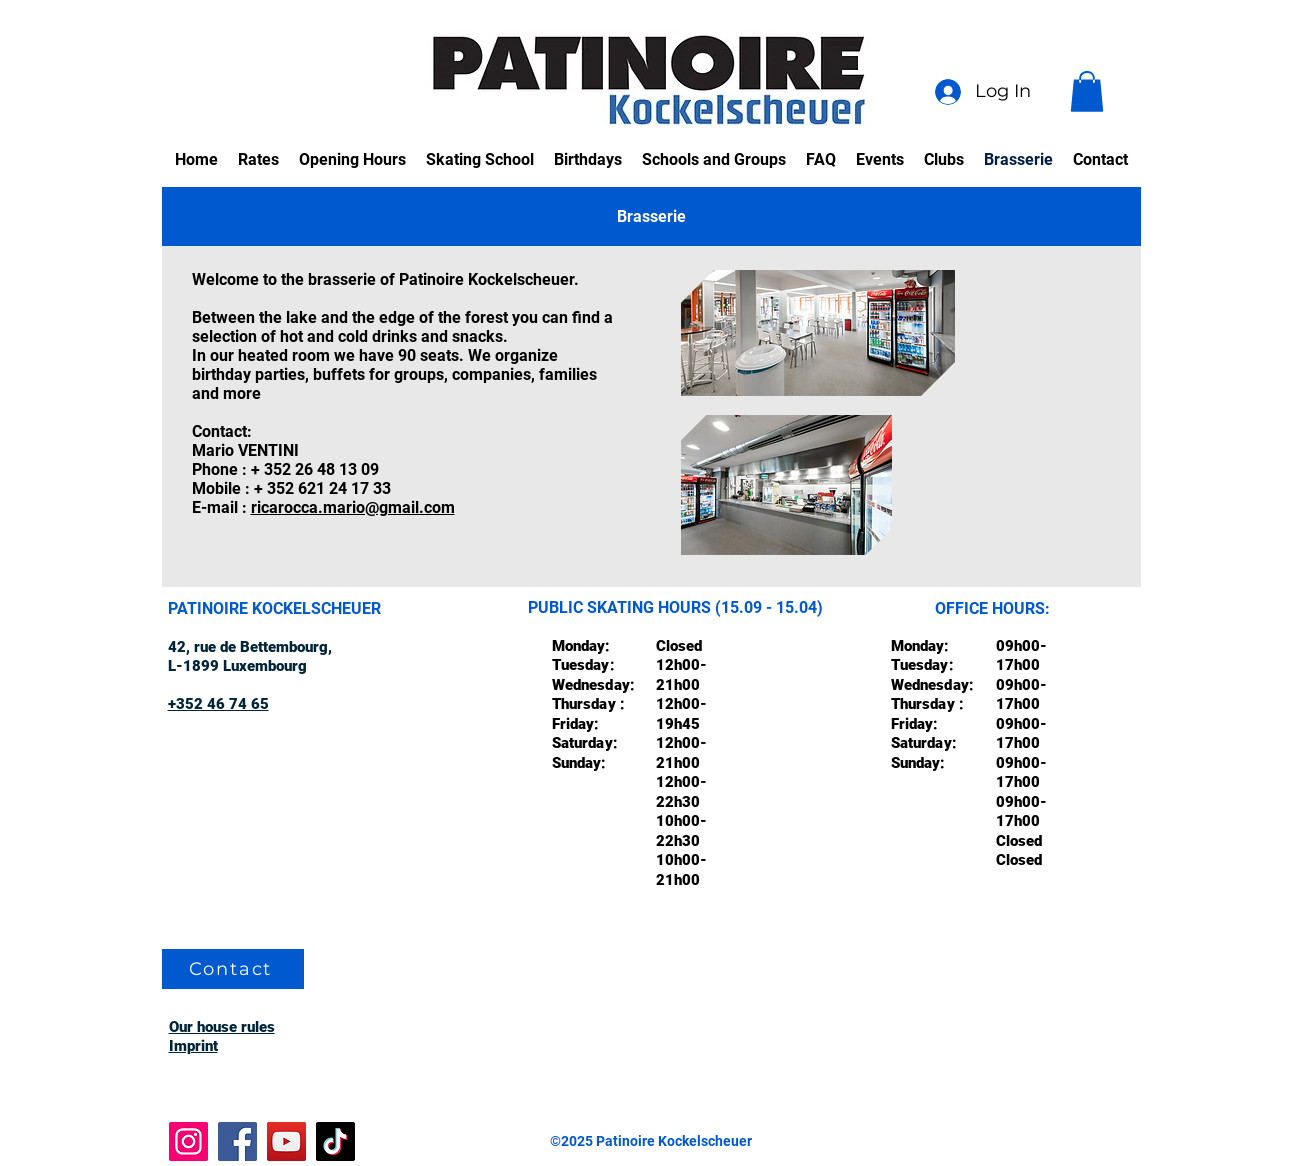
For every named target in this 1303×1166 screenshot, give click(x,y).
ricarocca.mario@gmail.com (353, 507)
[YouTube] (286, 1141)
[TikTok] (335, 1141)
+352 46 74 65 (218, 704)
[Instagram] (188, 1141)
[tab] (651, 216)
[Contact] (233, 969)
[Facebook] (237, 1141)
